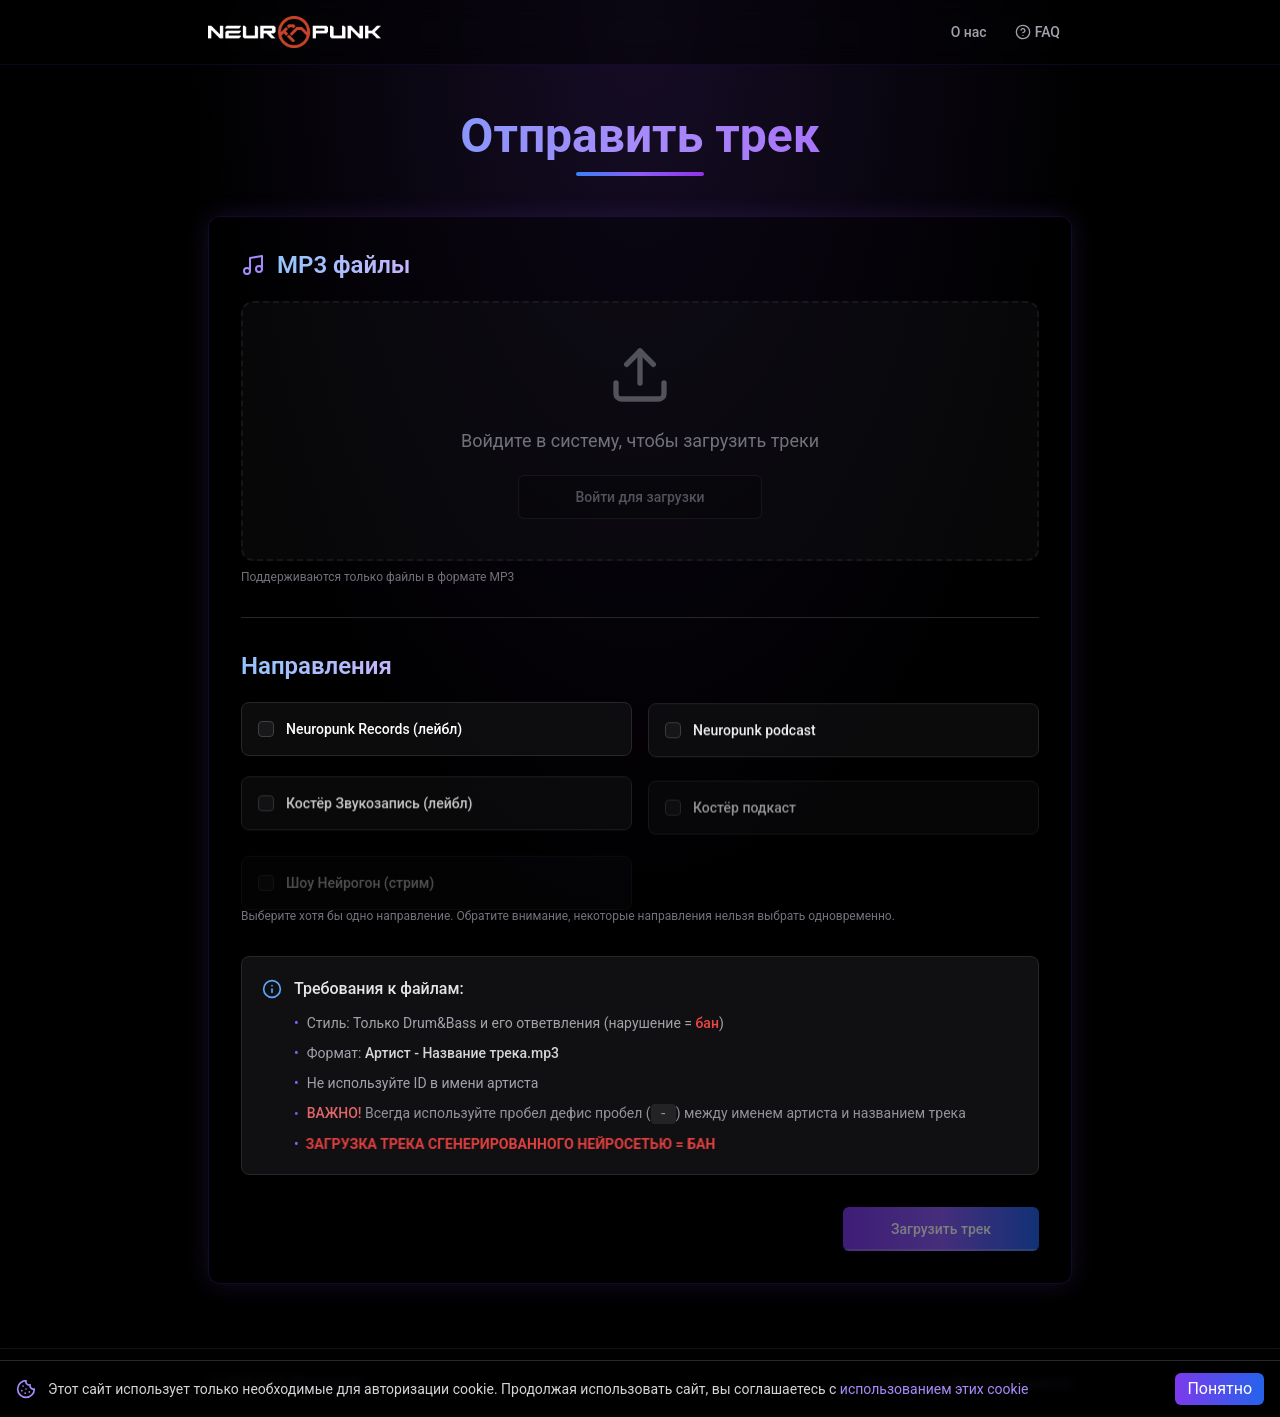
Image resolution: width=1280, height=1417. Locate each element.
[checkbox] (266, 743)
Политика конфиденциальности (966, 1383)
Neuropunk (327, 1383)
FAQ (1037, 32)
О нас (969, 32)
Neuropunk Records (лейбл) (374, 743)
